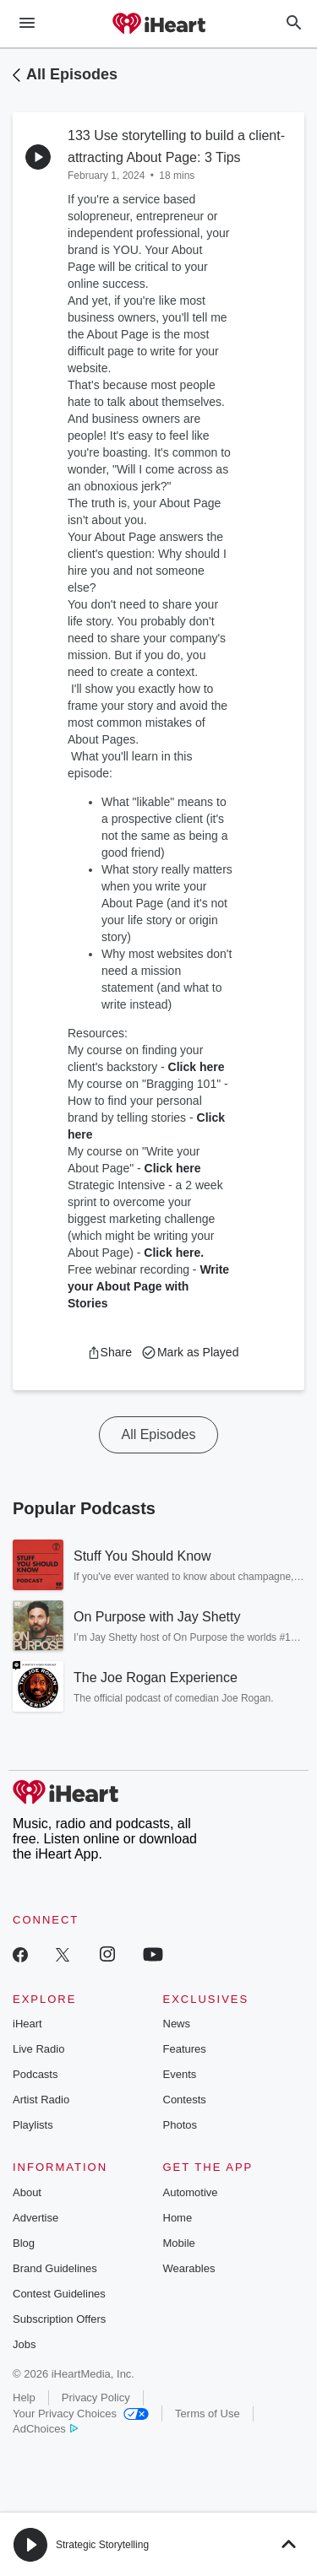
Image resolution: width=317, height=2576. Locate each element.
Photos (180, 2125)
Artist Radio (41, 2099)
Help (24, 2397)
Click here (196, 1067)
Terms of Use (207, 2413)
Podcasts (35, 2074)
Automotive (190, 2192)
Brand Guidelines (55, 2268)
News (177, 2023)
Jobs (24, 2344)
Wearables (189, 2268)
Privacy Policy (96, 2397)
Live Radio (38, 2049)
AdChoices (45, 2428)
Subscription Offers (59, 2319)
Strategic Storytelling (102, 2545)
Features (184, 2049)
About (27, 2192)
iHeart (27, 2023)
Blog (24, 2243)
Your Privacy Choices (81, 2413)
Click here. (174, 1252)
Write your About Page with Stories (148, 1286)
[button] (109, 1352)
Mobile (179, 2243)
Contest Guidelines (59, 2293)
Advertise (35, 2217)
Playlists (33, 2125)
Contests (184, 2099)
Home (178, 2217)
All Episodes (72, 74)
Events (180, 2074)
